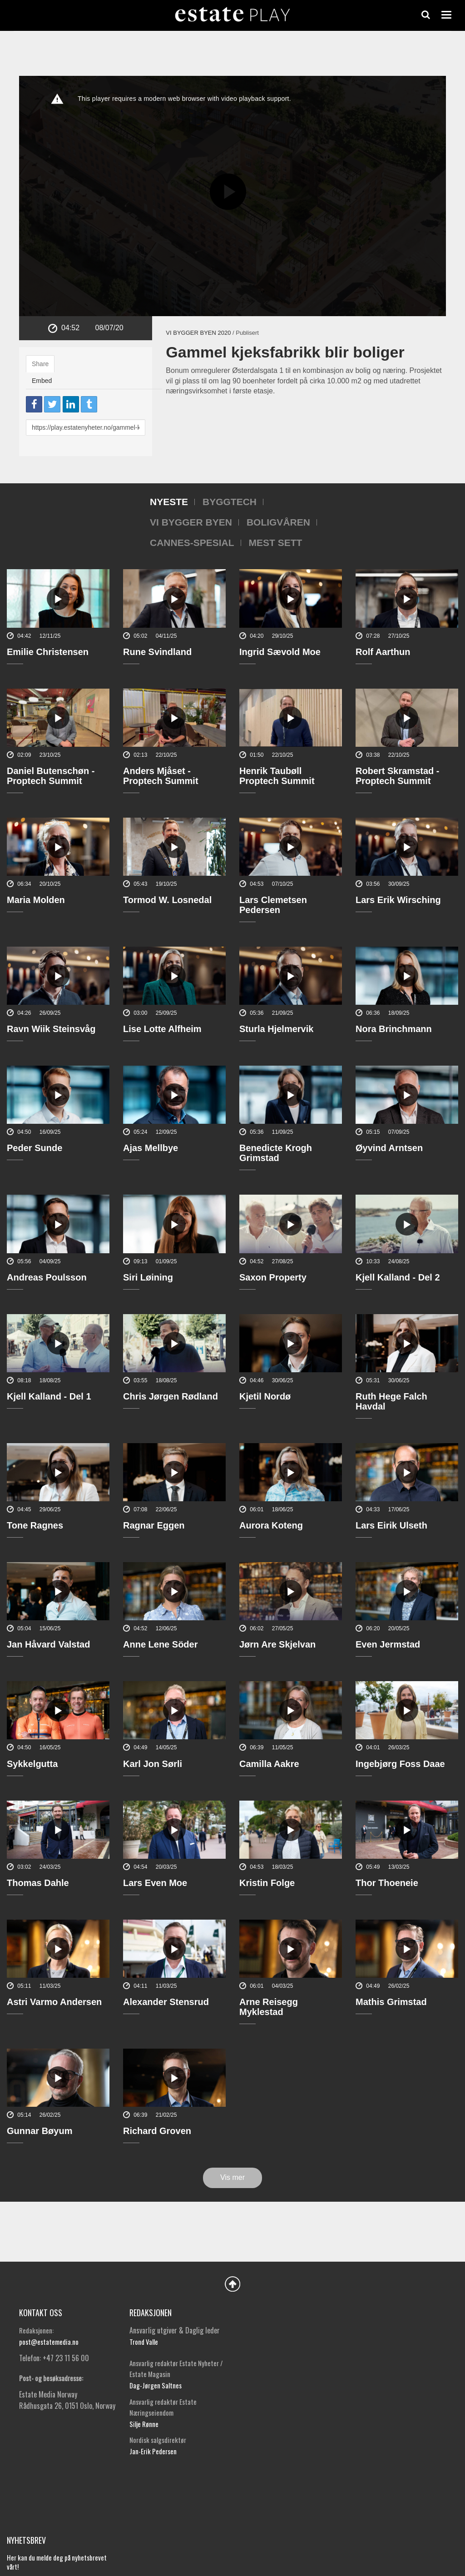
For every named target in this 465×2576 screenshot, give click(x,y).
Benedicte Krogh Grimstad (275, 1153)
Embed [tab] (42, 380)
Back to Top (232, 2284)
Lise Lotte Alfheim (162, 1029)
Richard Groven (157, 2131)
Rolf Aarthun (383, 652)
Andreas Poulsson (47, 1277)
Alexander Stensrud (166, 2002)
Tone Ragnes (35, 1525)
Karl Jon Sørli (152, 1764)
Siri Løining (148, 1277)
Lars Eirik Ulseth (391, 1525)
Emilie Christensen (48, 652)
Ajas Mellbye (150, 1148)
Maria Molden (36, 900)
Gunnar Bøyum (39, 2131)
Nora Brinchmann (394, 1029)
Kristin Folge (267, 1883)
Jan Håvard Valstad (48, 1644)
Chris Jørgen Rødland (170, 1396)
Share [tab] (40, 363)
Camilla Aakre (269, 1764)
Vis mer (232, 2177)
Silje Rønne (143, 2424)
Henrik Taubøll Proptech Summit (277, 776)
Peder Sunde (34, 1148)
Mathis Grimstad (391, 2002)
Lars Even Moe (155, 1883)
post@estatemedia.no (49, 2342)
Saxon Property (273, 1277)
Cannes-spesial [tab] (192, 542)
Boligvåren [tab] (278, 522)
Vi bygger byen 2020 (198, 332)
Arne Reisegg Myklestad (268, 2007)
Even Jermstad (388, 1644)
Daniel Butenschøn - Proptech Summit (50, 776)
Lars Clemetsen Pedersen (273, 905)
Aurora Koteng (271, 1525)
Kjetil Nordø (265, 1396)
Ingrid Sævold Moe (280, 652)
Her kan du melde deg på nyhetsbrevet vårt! (57, 2561)
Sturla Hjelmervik (276, 1029)
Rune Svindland (157, 652)
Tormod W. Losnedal (167, 900)
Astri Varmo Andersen (54, 2002)
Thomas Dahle (38, 1883)
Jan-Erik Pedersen (153, 2451)
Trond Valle (143, 2342)
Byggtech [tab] (230, 501)
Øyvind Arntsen (389, 1148)
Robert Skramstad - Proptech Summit (398, 776)
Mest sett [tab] (275, 542)
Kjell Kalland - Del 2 (398, 1277)
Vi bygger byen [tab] (191, 522)
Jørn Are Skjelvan (277, 1644)
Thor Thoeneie (387, 1883)
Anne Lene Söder (160, 1644)
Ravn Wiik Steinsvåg (51, 1029)
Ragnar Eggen (154, 1525)
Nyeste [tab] (169, 501)
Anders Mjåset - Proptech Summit (160, 776)
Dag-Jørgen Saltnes (155, 2385)
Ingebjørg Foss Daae (400, 1764)
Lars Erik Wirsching (398, 900)
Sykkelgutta (32, 1764)
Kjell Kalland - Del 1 (49, 1396)
